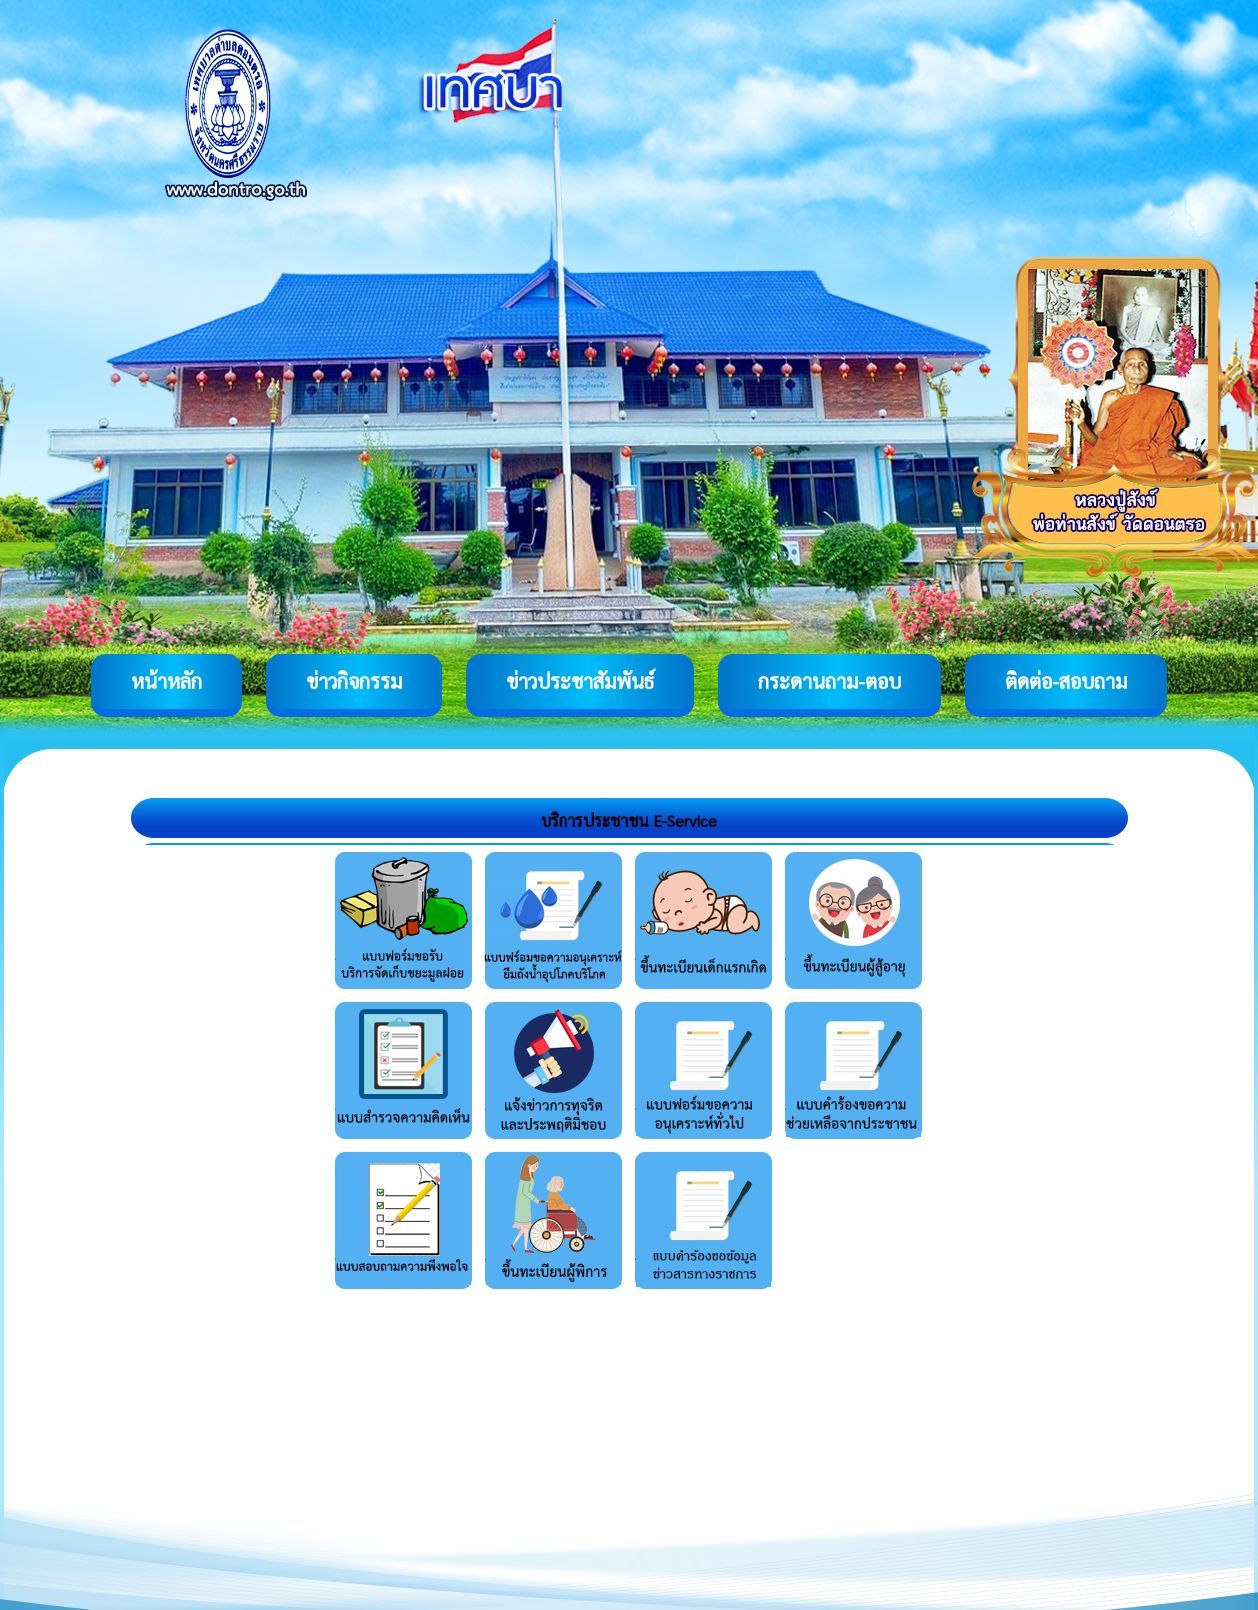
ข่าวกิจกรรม (354, 681)
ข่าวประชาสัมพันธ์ (580, 681)
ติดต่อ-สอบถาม (1066, 681)
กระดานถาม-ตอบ (829, 681)
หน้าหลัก (166, 681)
